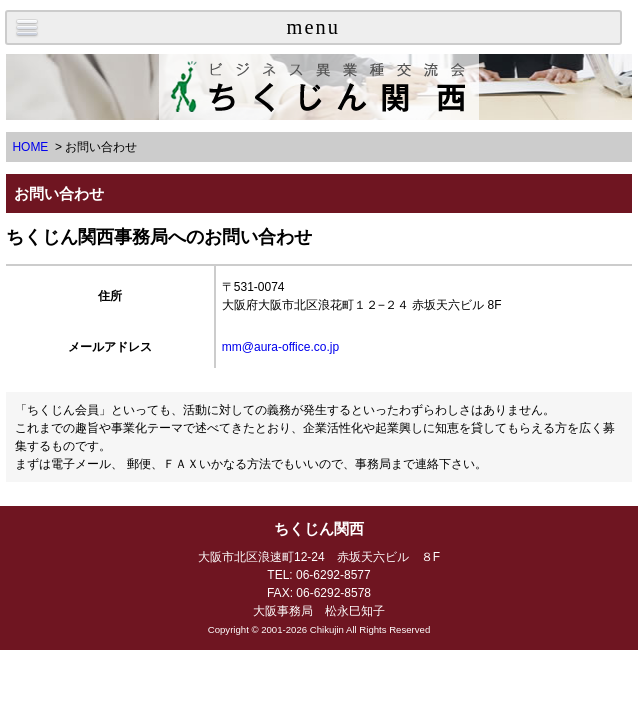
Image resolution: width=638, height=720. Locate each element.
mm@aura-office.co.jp (280, 347)
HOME (30, 147)
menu (313, 27)
